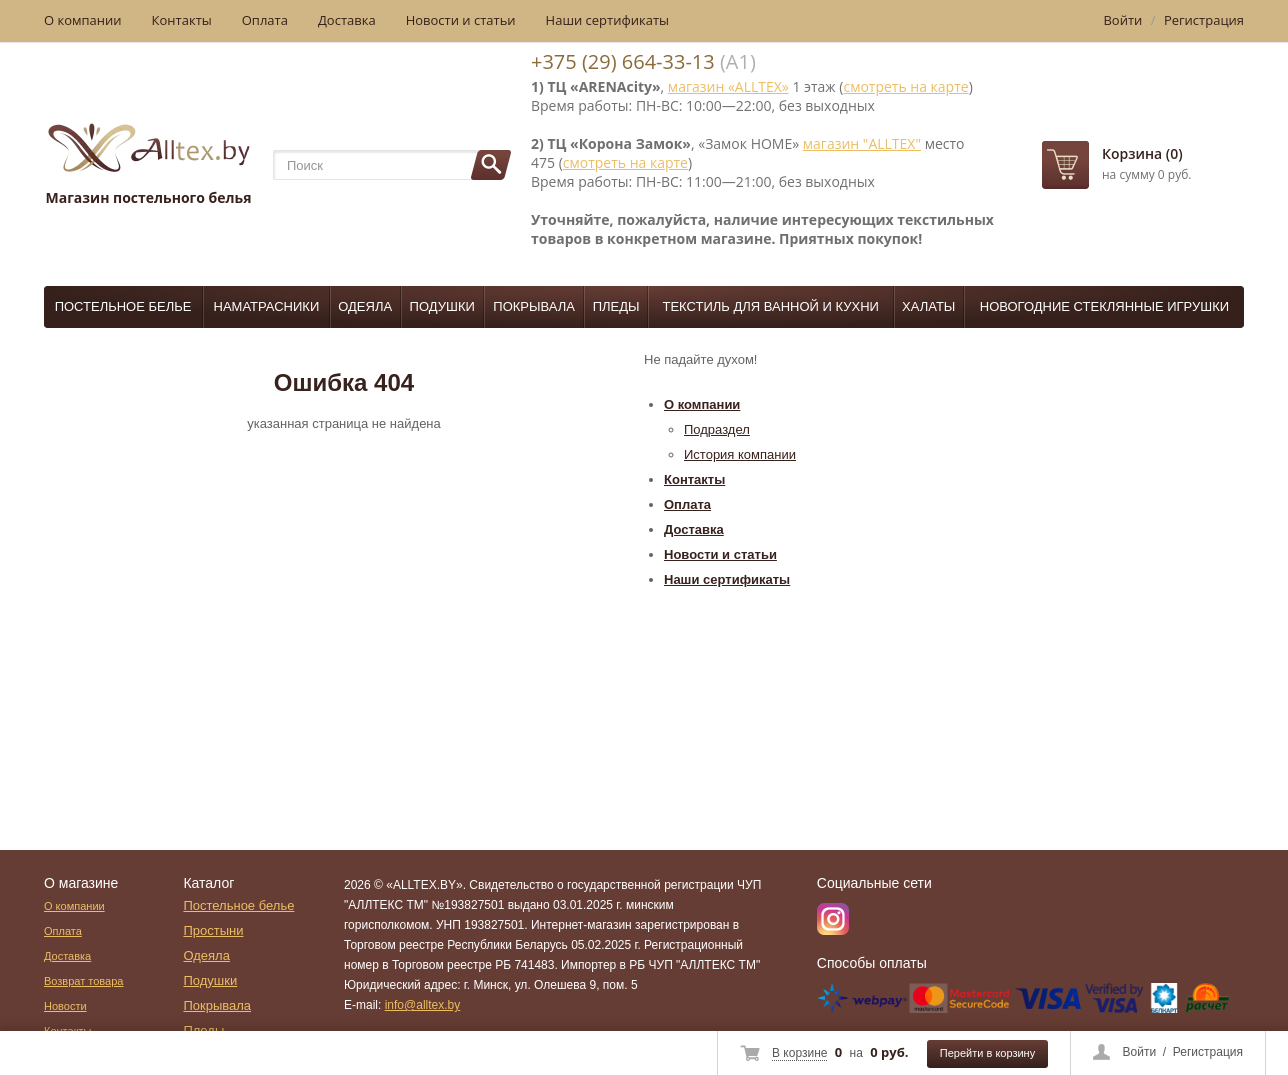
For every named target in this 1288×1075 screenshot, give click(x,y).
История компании (740, 454)
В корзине (799, 1053)
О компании (83, 20)
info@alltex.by (423, 1005)
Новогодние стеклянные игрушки (1104, 306)
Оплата (265, 20)
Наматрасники (267, 306)
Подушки (442, 306)
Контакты (182, 20)
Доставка (347, 20)
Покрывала (534, 306)
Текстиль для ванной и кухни (771, 306)
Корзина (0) (1142, 153)
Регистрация (1208, 1052)
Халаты (928, 306)
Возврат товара (83, 981)
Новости (65, 1006)
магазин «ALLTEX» (728, 86)
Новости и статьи (461, 20)
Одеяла (365, 306)
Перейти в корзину (987, 1053)
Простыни (213, 930)
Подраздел (717, 429)
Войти (1140, 1052)
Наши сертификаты (608, 20)
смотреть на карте (905, 86)
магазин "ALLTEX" (862, 143)
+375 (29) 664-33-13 (623, 61)
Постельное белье (123, 306)
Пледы (616, 306)
